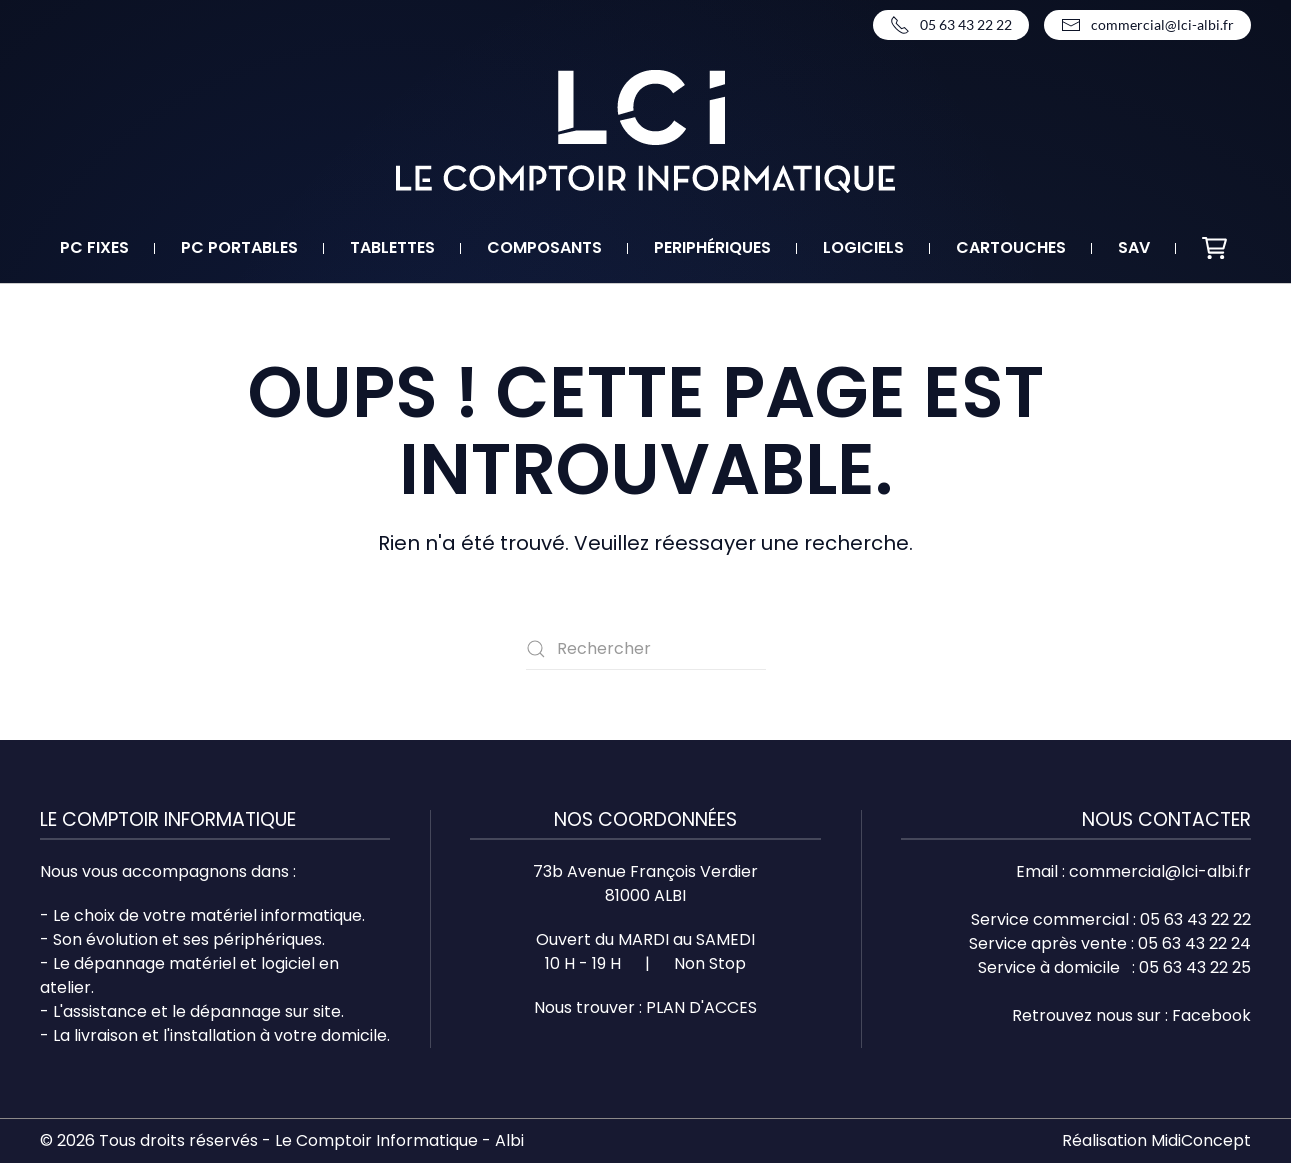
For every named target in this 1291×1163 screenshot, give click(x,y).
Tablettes (392, 247)
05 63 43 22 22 (951, 25)
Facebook (1211, 1015)
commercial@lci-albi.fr (1147, 25)
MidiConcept (1201, 1140)
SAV (1134, 247)
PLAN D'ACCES (701, 1007)
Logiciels (863, 247)
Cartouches (1011, 247)
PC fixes (94, 247)
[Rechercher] (646, 649)
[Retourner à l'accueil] (645, 131)
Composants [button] (544, 247)
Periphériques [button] (712, 247)
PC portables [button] (239, 247)
